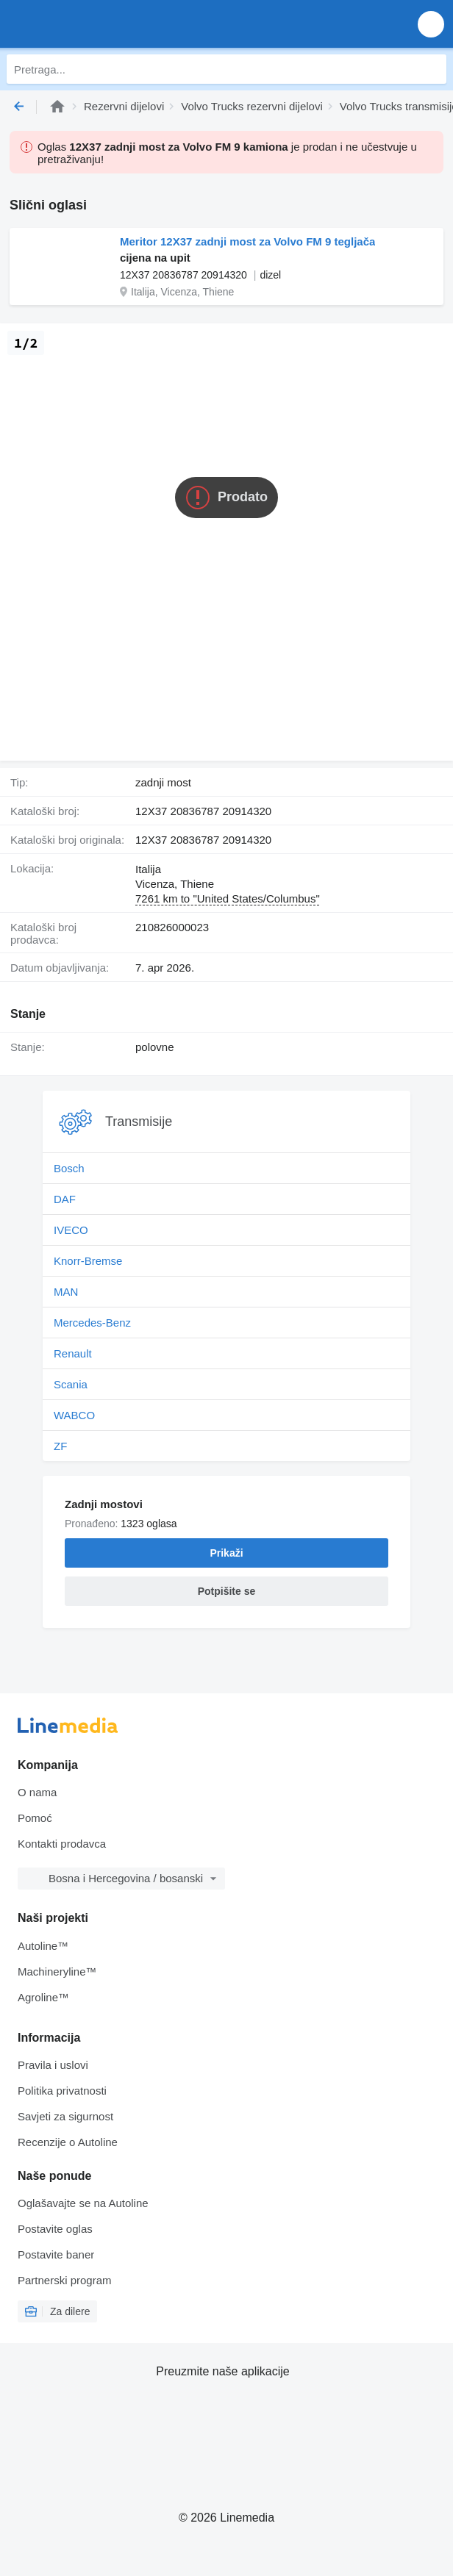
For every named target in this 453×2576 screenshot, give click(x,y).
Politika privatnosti (62, 2090)
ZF (60, 1446)
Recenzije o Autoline (68, 2142)
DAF (65, 1199)
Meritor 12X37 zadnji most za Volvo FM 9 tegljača (247, 241)
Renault (73, 1353)
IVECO (71, 1230)
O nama (37, 1792)
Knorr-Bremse (88, 1261)
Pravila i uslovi (53, 2065)
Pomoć (35, 1818)
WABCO (74, 1415)
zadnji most (163, 782)
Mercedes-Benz (92, 1322)
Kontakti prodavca (62, 1843)
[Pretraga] (431, 69)
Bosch (69, 1168)
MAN (66, 1291)
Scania (71, 1384)
